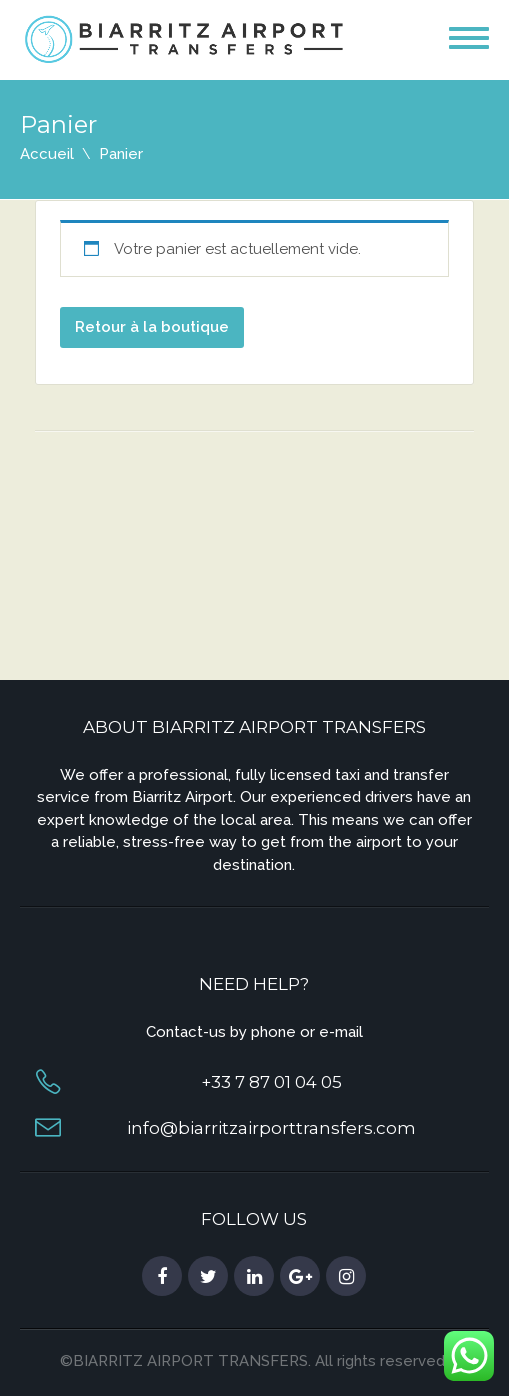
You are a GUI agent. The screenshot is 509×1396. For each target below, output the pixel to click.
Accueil (47, 154)
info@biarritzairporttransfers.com (271, 1128)
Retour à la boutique (152, 327)
